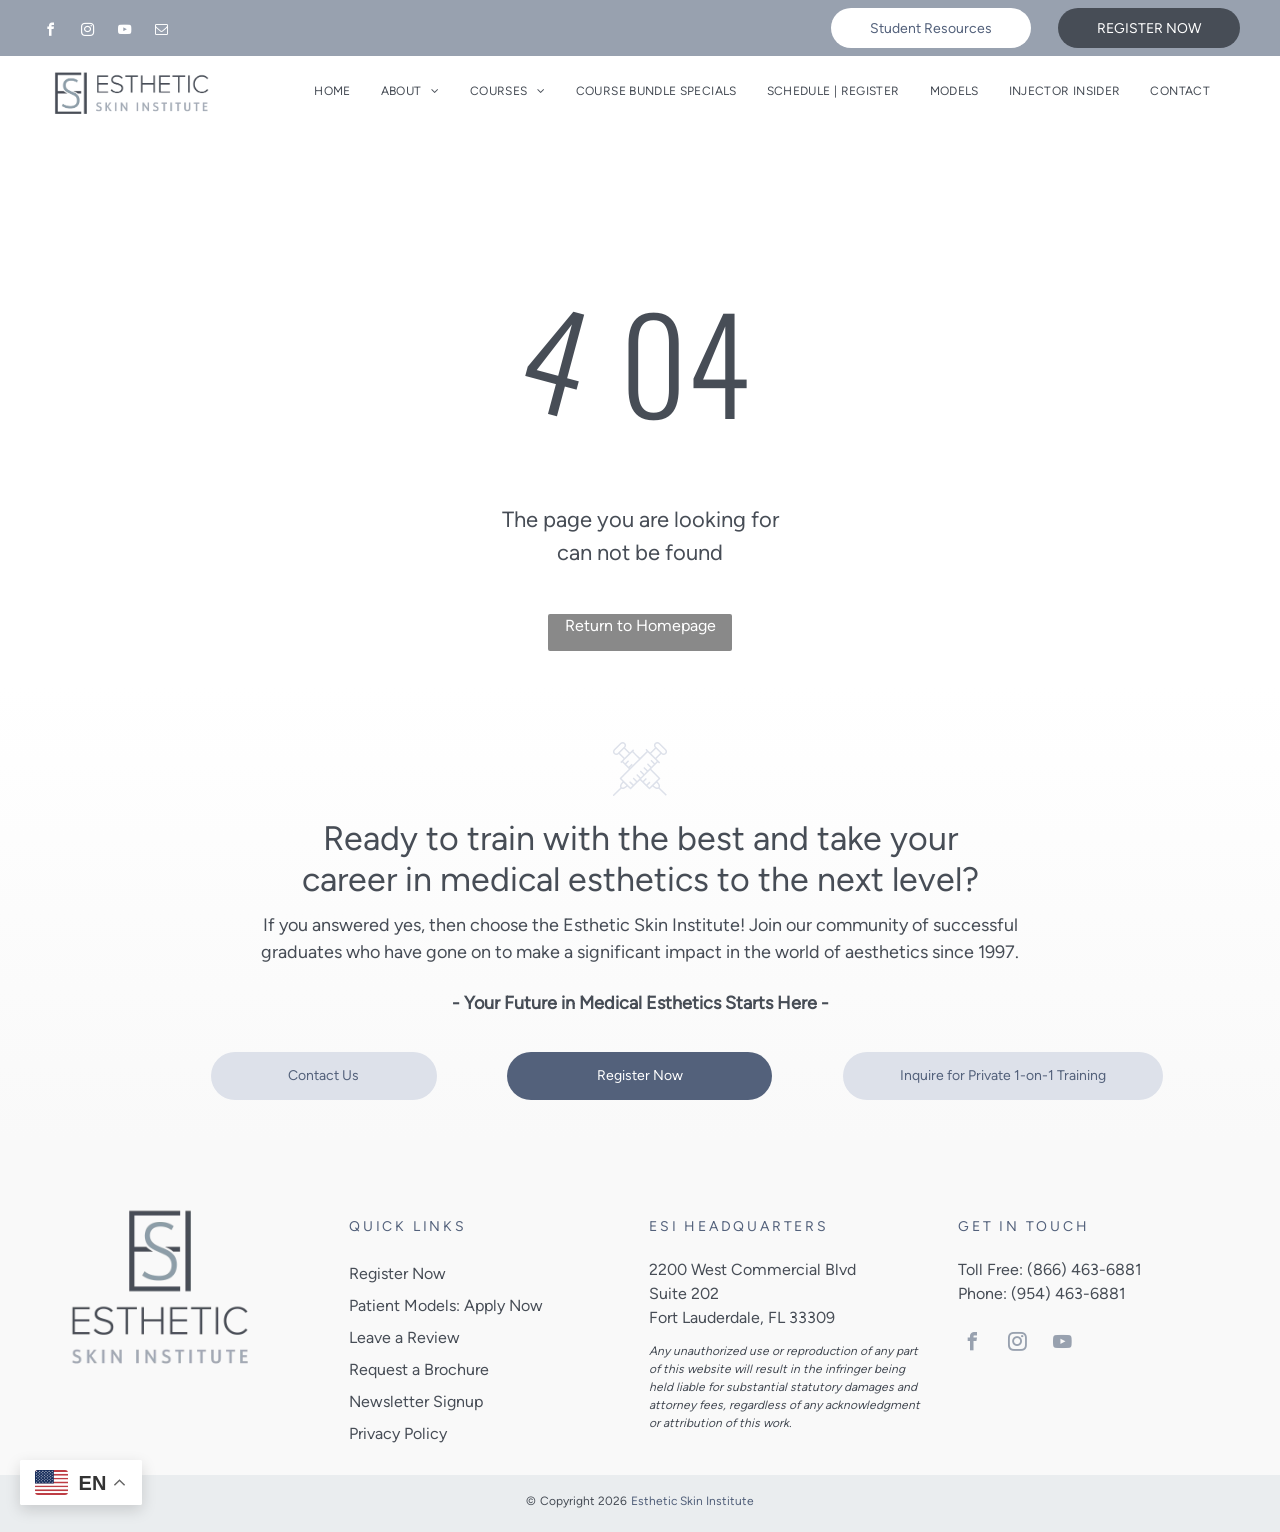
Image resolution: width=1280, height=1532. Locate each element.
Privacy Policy (398, 1433)
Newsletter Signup (416, 1401)
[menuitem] (332, 91)
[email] (161, 32)
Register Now (397, 1273)
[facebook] (50, 32)
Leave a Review (404, 1337)
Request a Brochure (419, 1369)
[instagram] (87, 32)
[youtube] (124, 32)
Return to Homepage (640, 625)
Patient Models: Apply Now (446, 1305)
